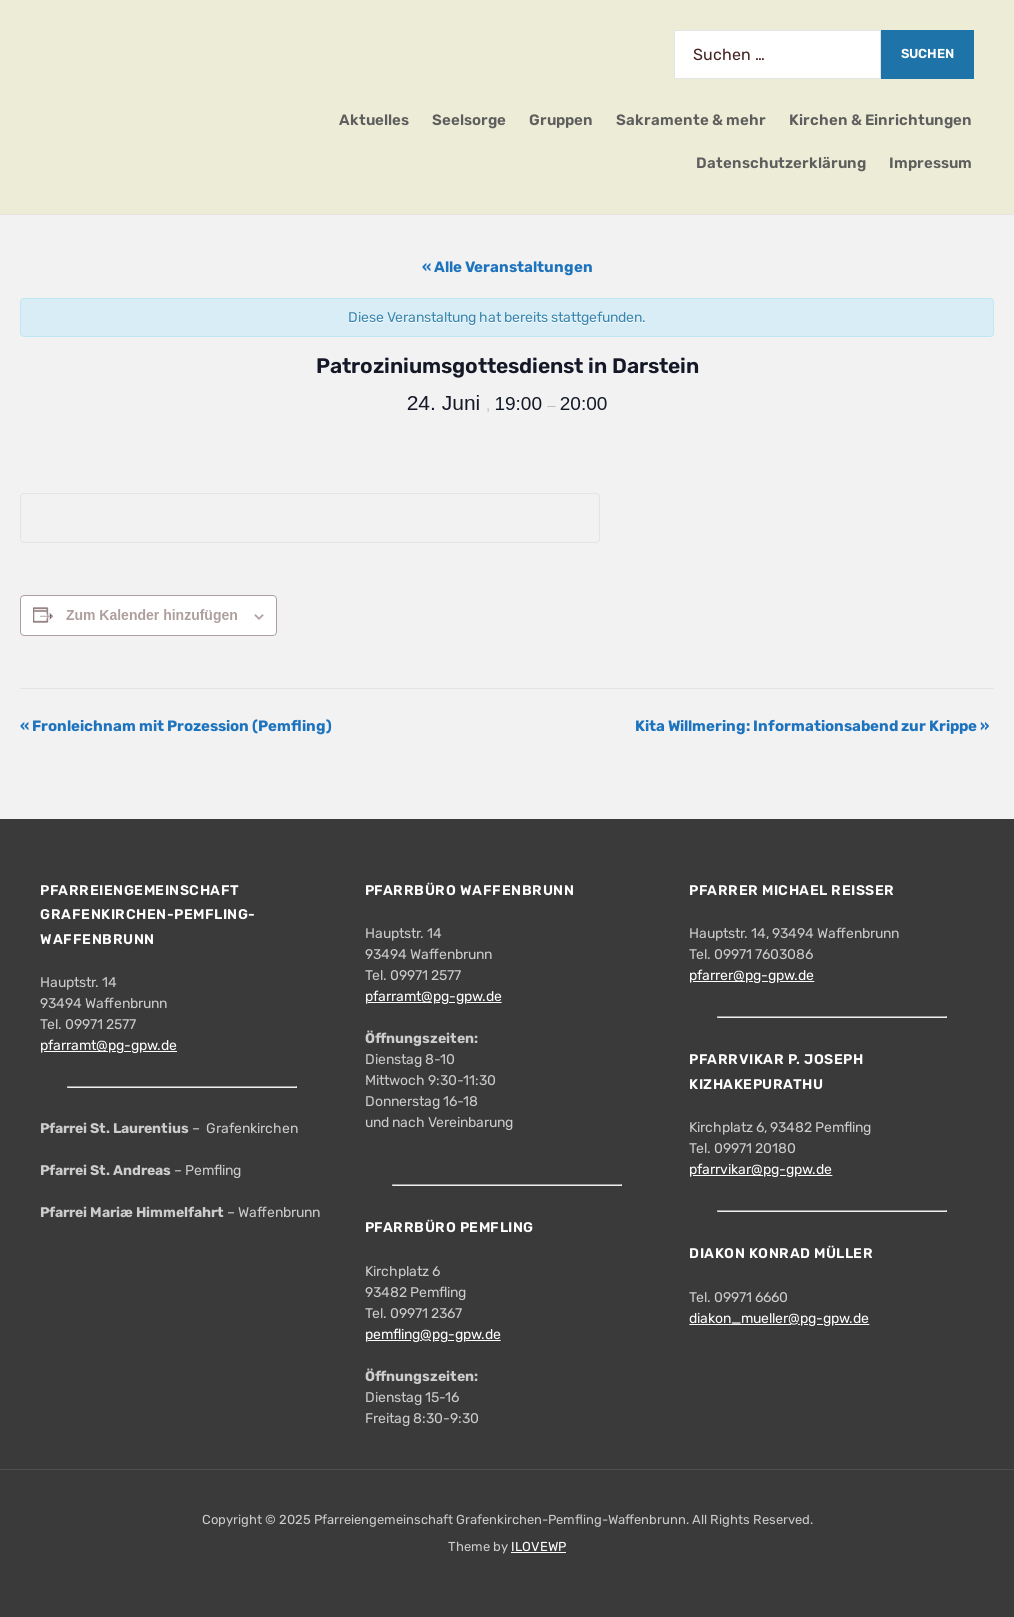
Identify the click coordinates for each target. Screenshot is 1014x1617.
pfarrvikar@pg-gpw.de (760, 1169)
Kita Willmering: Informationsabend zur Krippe (812, 726)
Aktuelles (374, 120)
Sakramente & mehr (691, 120)
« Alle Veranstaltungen (507, 267)
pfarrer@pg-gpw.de (751, 975)
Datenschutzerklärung (781, 163)
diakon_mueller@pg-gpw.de (779, 1318)
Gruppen (561, 120)
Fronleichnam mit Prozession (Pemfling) (176, 726)
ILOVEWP (538, 1546)
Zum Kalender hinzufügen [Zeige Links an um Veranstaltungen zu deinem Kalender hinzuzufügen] (152, 615)
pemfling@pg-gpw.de (433, 1334)
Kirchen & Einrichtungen (880, 120)
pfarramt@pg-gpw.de (108, 1045)
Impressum (930, 163)
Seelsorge (469, 120)
